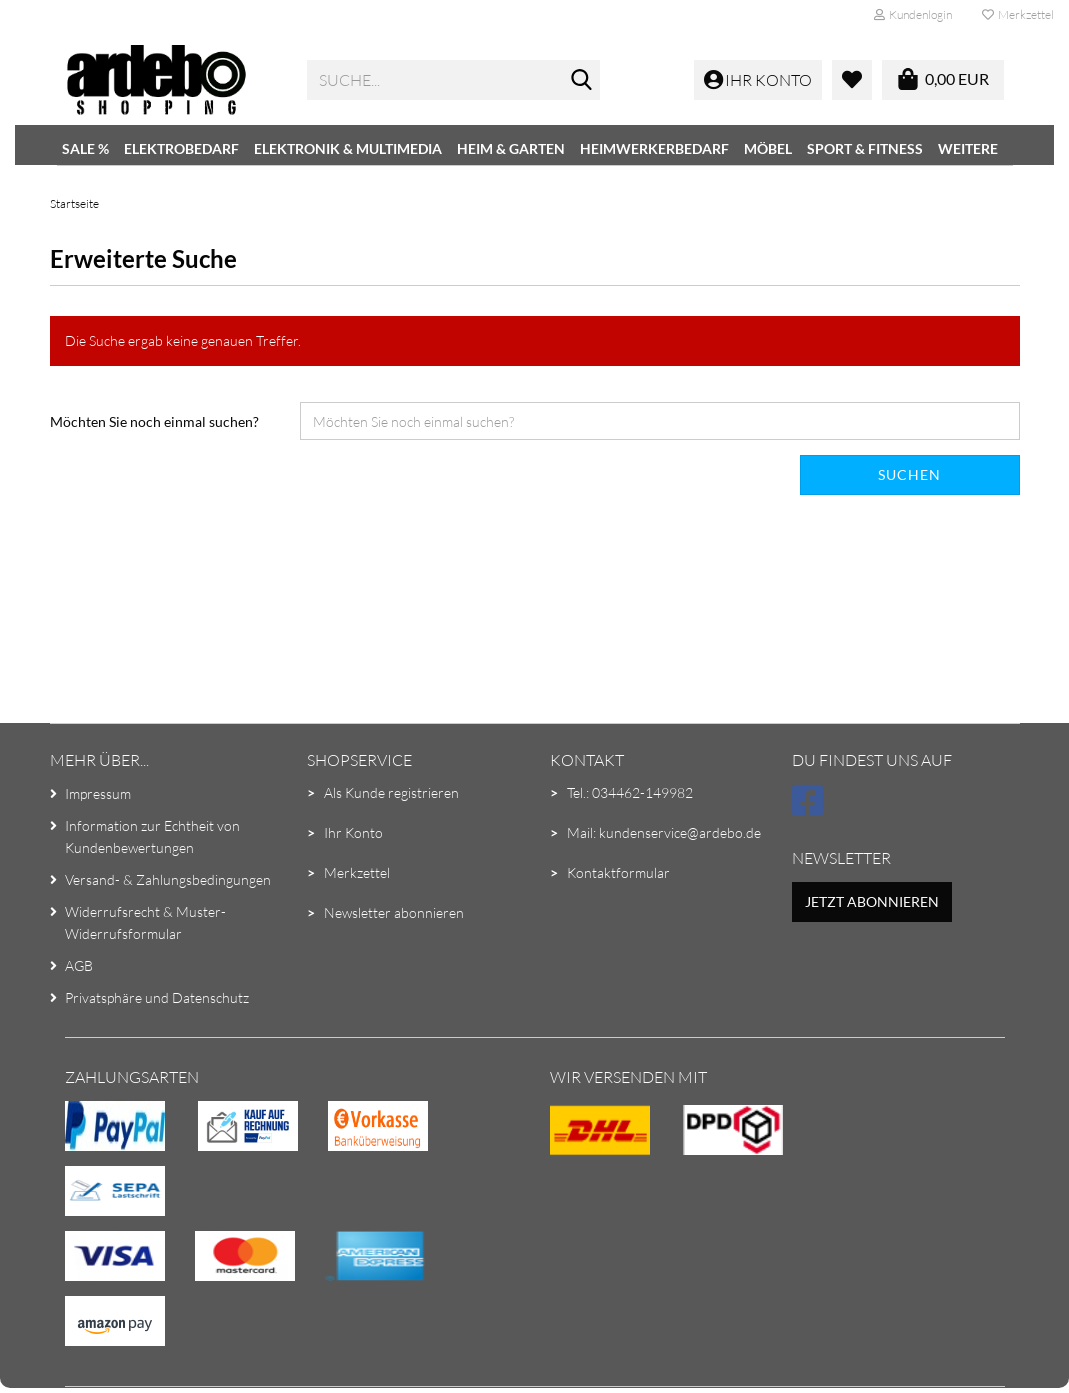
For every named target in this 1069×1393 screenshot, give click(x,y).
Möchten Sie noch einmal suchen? (154, 421)
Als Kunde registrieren (391, 792)
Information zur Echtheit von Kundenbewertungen (152, 836)
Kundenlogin (913, 14)
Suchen (909, 474)
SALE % (85, 148)
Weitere (968, 148)
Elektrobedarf (181, 148)
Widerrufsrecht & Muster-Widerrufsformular (145, 922)
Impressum (98, 793)
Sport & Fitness (865, 148)
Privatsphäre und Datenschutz (157, 997)
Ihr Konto (353, 832)
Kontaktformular (618, 872)
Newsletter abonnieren (394, 912)
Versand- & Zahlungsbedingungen (168, 879)
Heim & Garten (511, 148)
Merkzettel (1018, 14)
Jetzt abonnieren (872, 901)
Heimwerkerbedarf (654, 148)
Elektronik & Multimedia (348, 148)
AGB (79, 965)
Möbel (768, 148)
